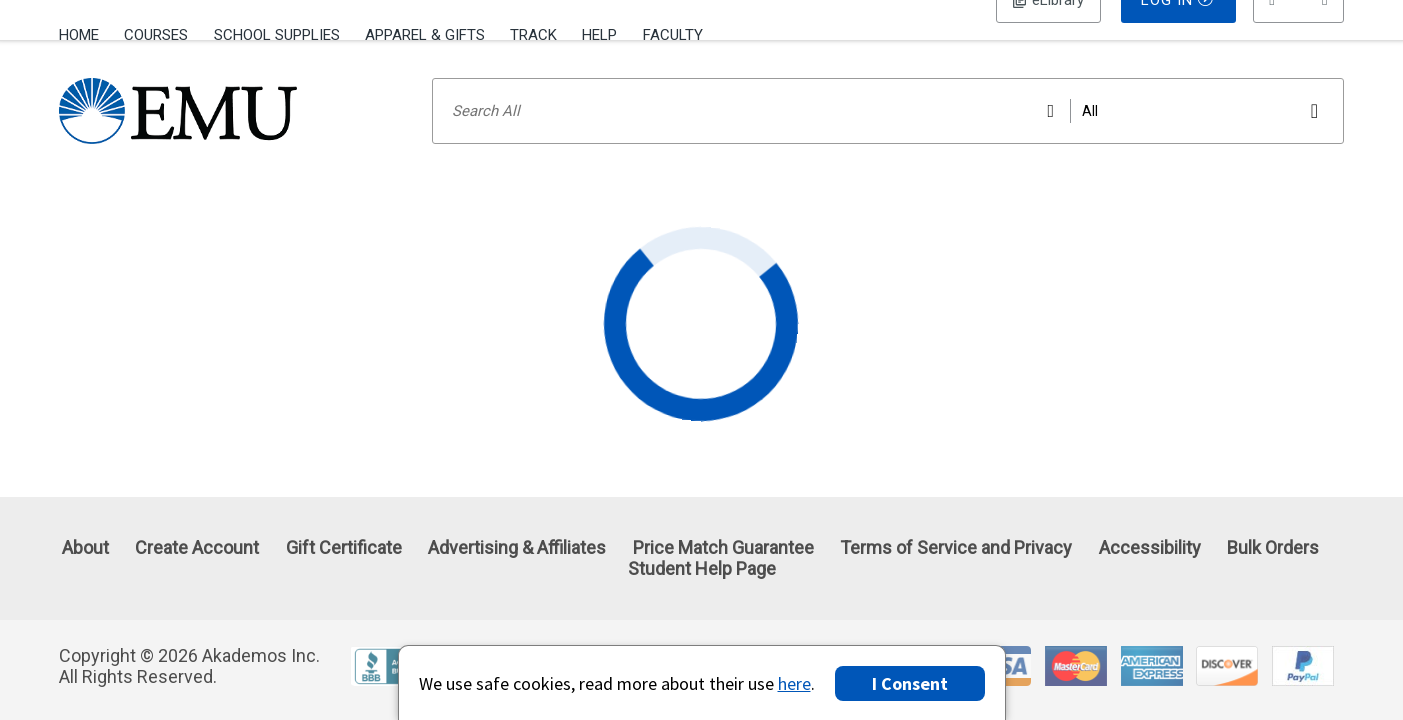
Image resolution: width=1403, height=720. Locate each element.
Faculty (673, 35)
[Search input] (888, 137)
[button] (1299, 35)
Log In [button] (1048, 35)
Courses (156, 35)
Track (533, 35)
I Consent (910, 683)
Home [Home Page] (79, 35)
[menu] (1299, 35)
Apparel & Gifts (425, 35)
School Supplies (277, 35)
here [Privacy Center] (794, 683)
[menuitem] (85, 33)
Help (599, 35)
